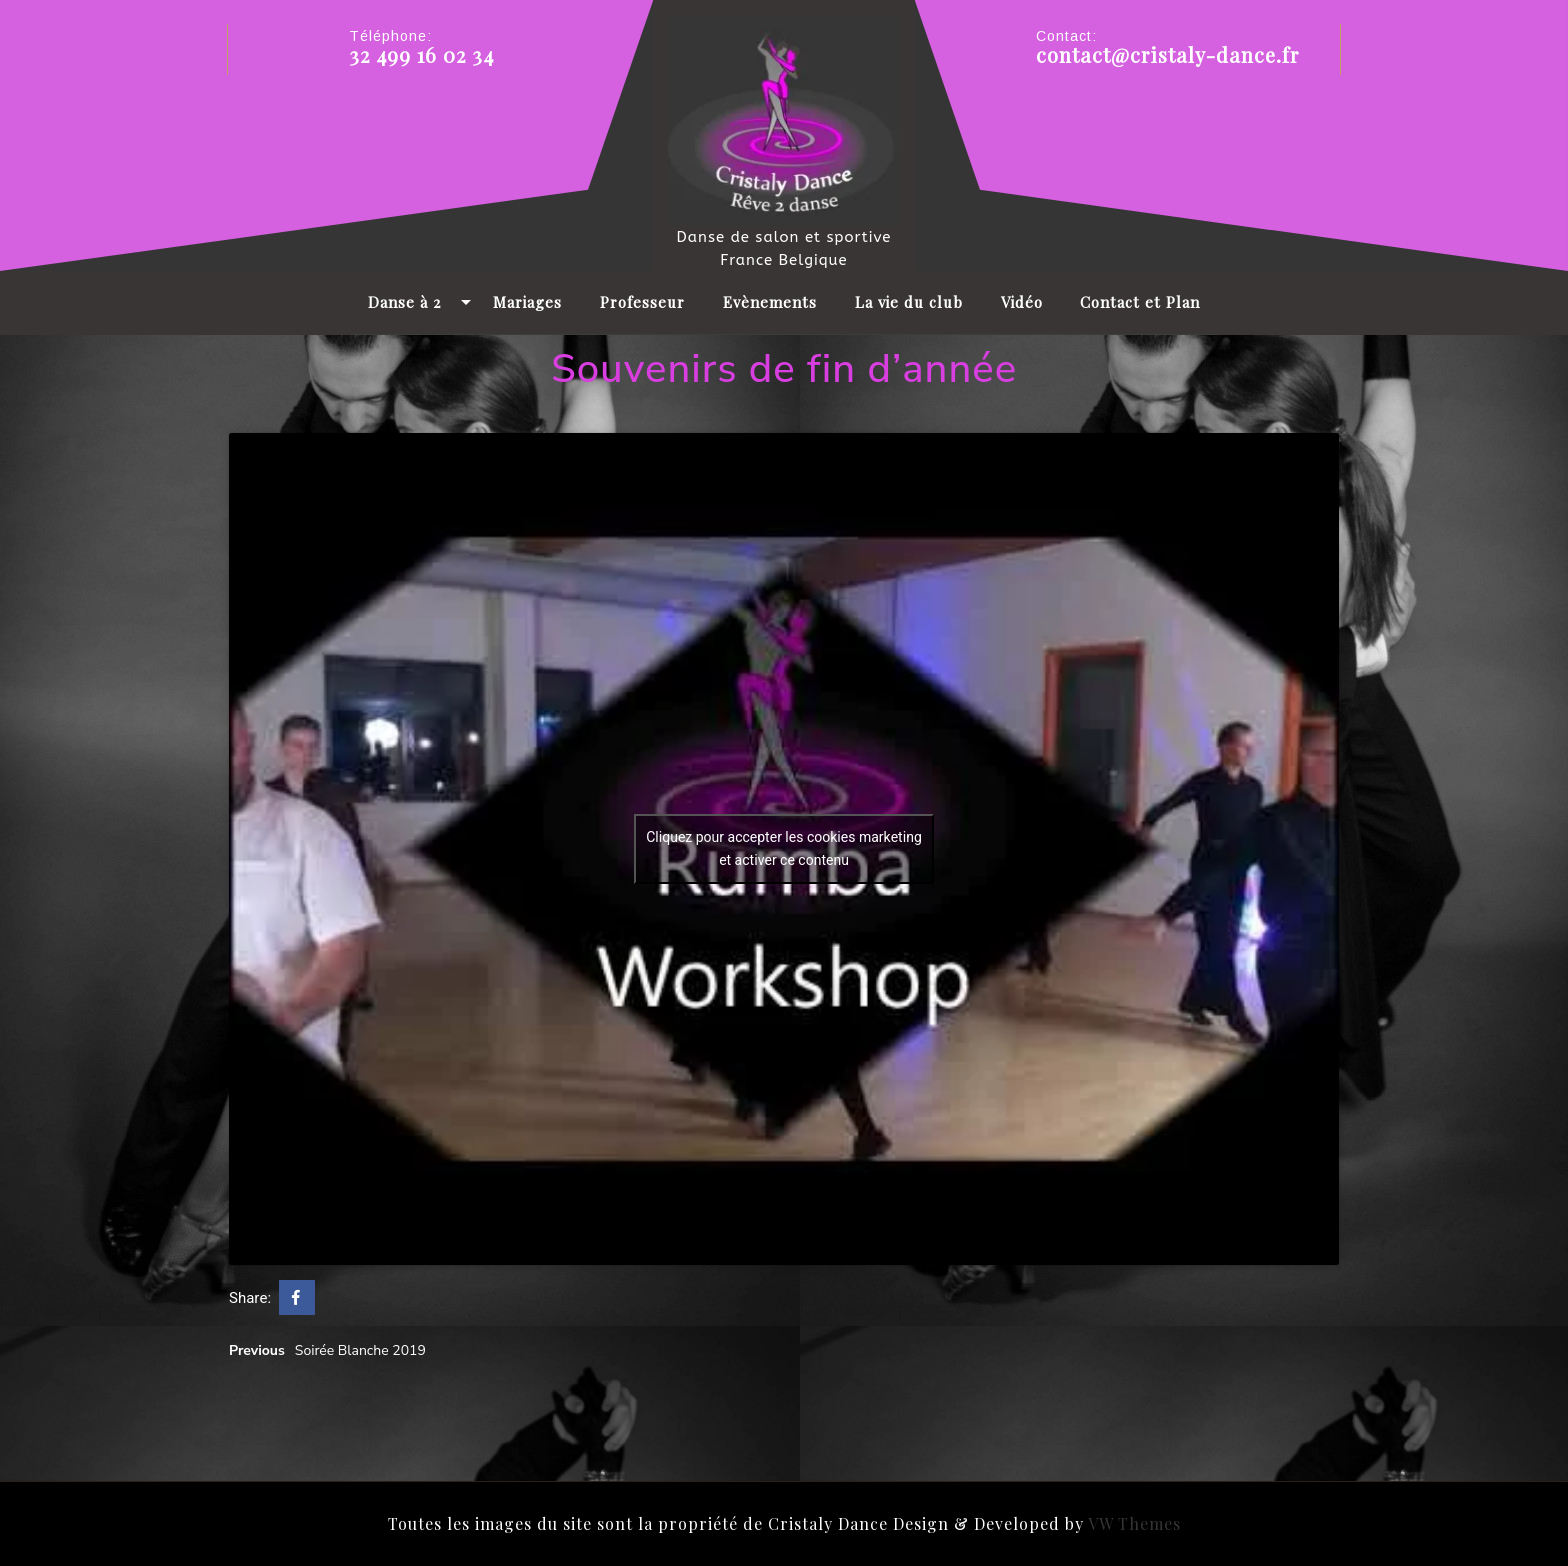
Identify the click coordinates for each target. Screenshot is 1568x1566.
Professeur (642, 302)
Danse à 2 (404, 302)
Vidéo (1022, 302)
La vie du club (909, 302)
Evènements (770, 302)
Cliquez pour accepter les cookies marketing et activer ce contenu (784, 849)
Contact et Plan (1140, 302)
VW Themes (1132, 1523)
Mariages (527, 302)
